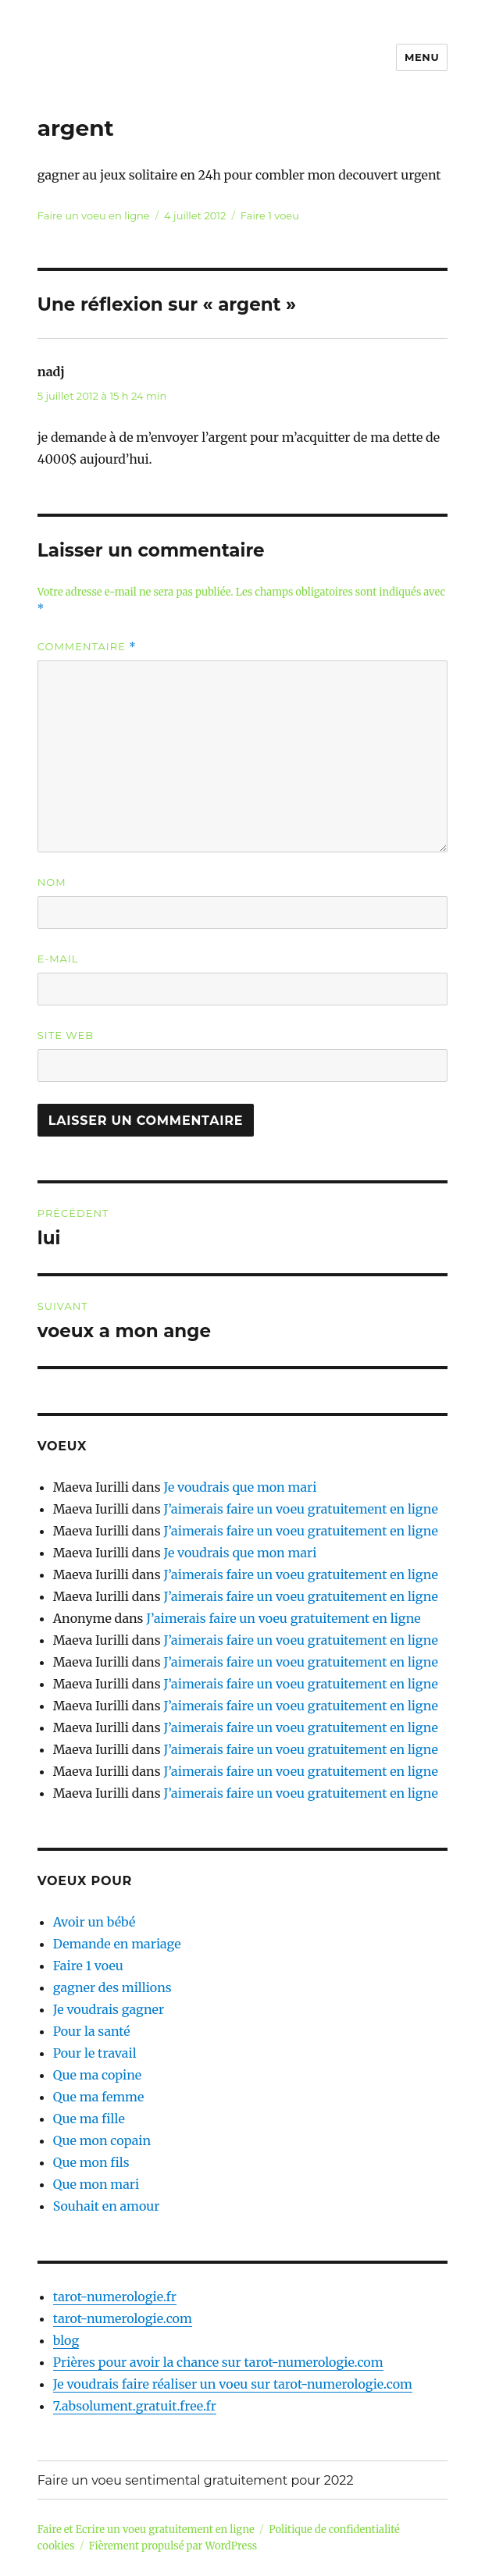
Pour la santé (91, 2031)
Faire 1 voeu (270, 215)
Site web (65, 1035)
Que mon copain (102, 2140)
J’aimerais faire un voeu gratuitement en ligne (300, 1509)
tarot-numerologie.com (122, 2318)
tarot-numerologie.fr (115, 2296)
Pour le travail (95, 2053)
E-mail (58, 958)
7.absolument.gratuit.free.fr (134, 2406)
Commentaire (87, 646)
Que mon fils (91, 2162)
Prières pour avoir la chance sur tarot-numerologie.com (218, 2362)
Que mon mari (96, 2184)
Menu (422, 57)
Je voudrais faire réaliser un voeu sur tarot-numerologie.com (232, 2384)
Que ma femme (98, 2097)
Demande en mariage (117, 1944)
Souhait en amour (106, 2206)
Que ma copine (97, 2075)
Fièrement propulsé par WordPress (173, 2546)
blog (66, 2340)
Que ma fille (89, 2118)
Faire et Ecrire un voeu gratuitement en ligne (146, 2529)
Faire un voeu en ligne (93, 215)
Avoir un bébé (94, 1922)
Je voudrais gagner (108, 2009)
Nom (51, 882)
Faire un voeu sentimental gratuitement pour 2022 (195, 2480)
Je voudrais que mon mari (239, 1487)
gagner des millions (112, 1987)
